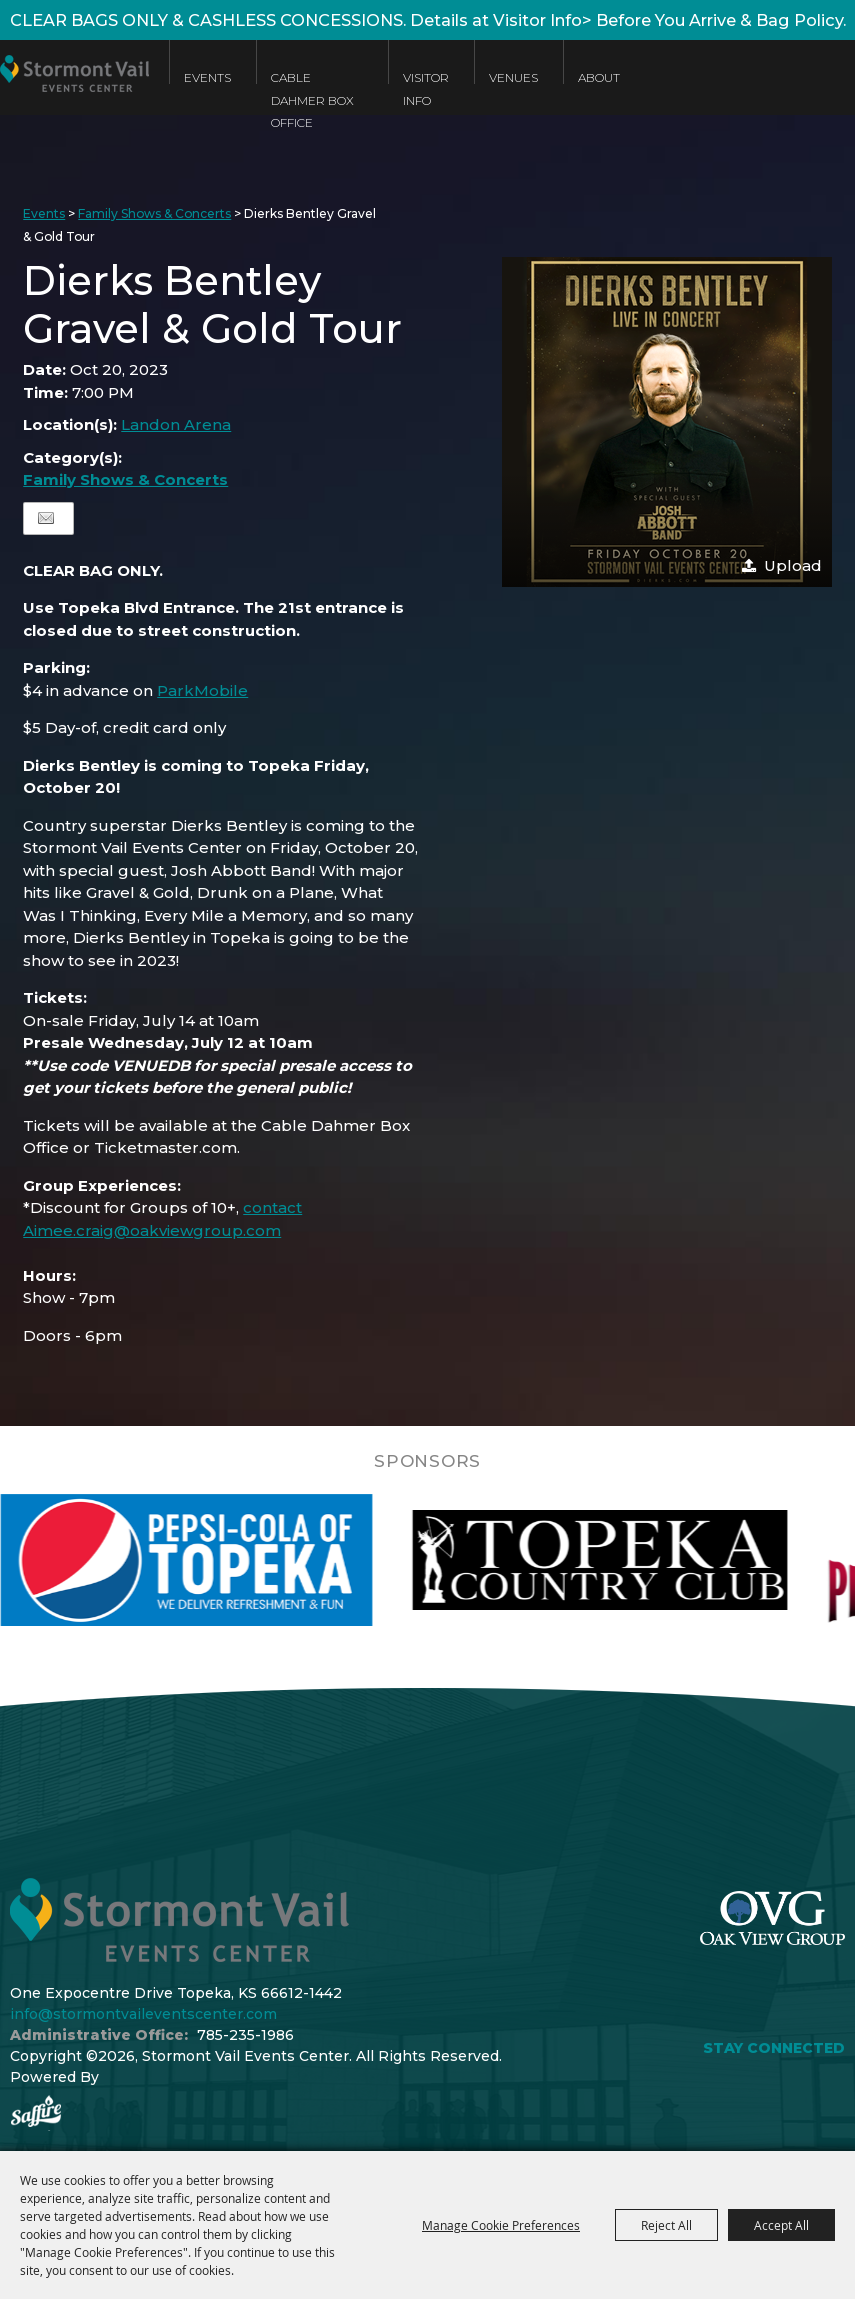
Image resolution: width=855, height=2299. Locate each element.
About (599, 77)
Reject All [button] (666, 2225)
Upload (793, 565)
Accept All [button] (781, 2225)
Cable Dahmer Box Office (312, 100)
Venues (513, 77)
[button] (667, 422)
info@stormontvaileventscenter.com (143, 2014)
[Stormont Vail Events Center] (74, 92)
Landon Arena (176, 424)
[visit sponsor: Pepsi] (242, 1560)
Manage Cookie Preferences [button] (501, 2225)
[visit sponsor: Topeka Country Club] (655, 1560)
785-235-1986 (245, 2035)
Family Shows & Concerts (154, 213)
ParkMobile (202, 690)
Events (207, 77)
